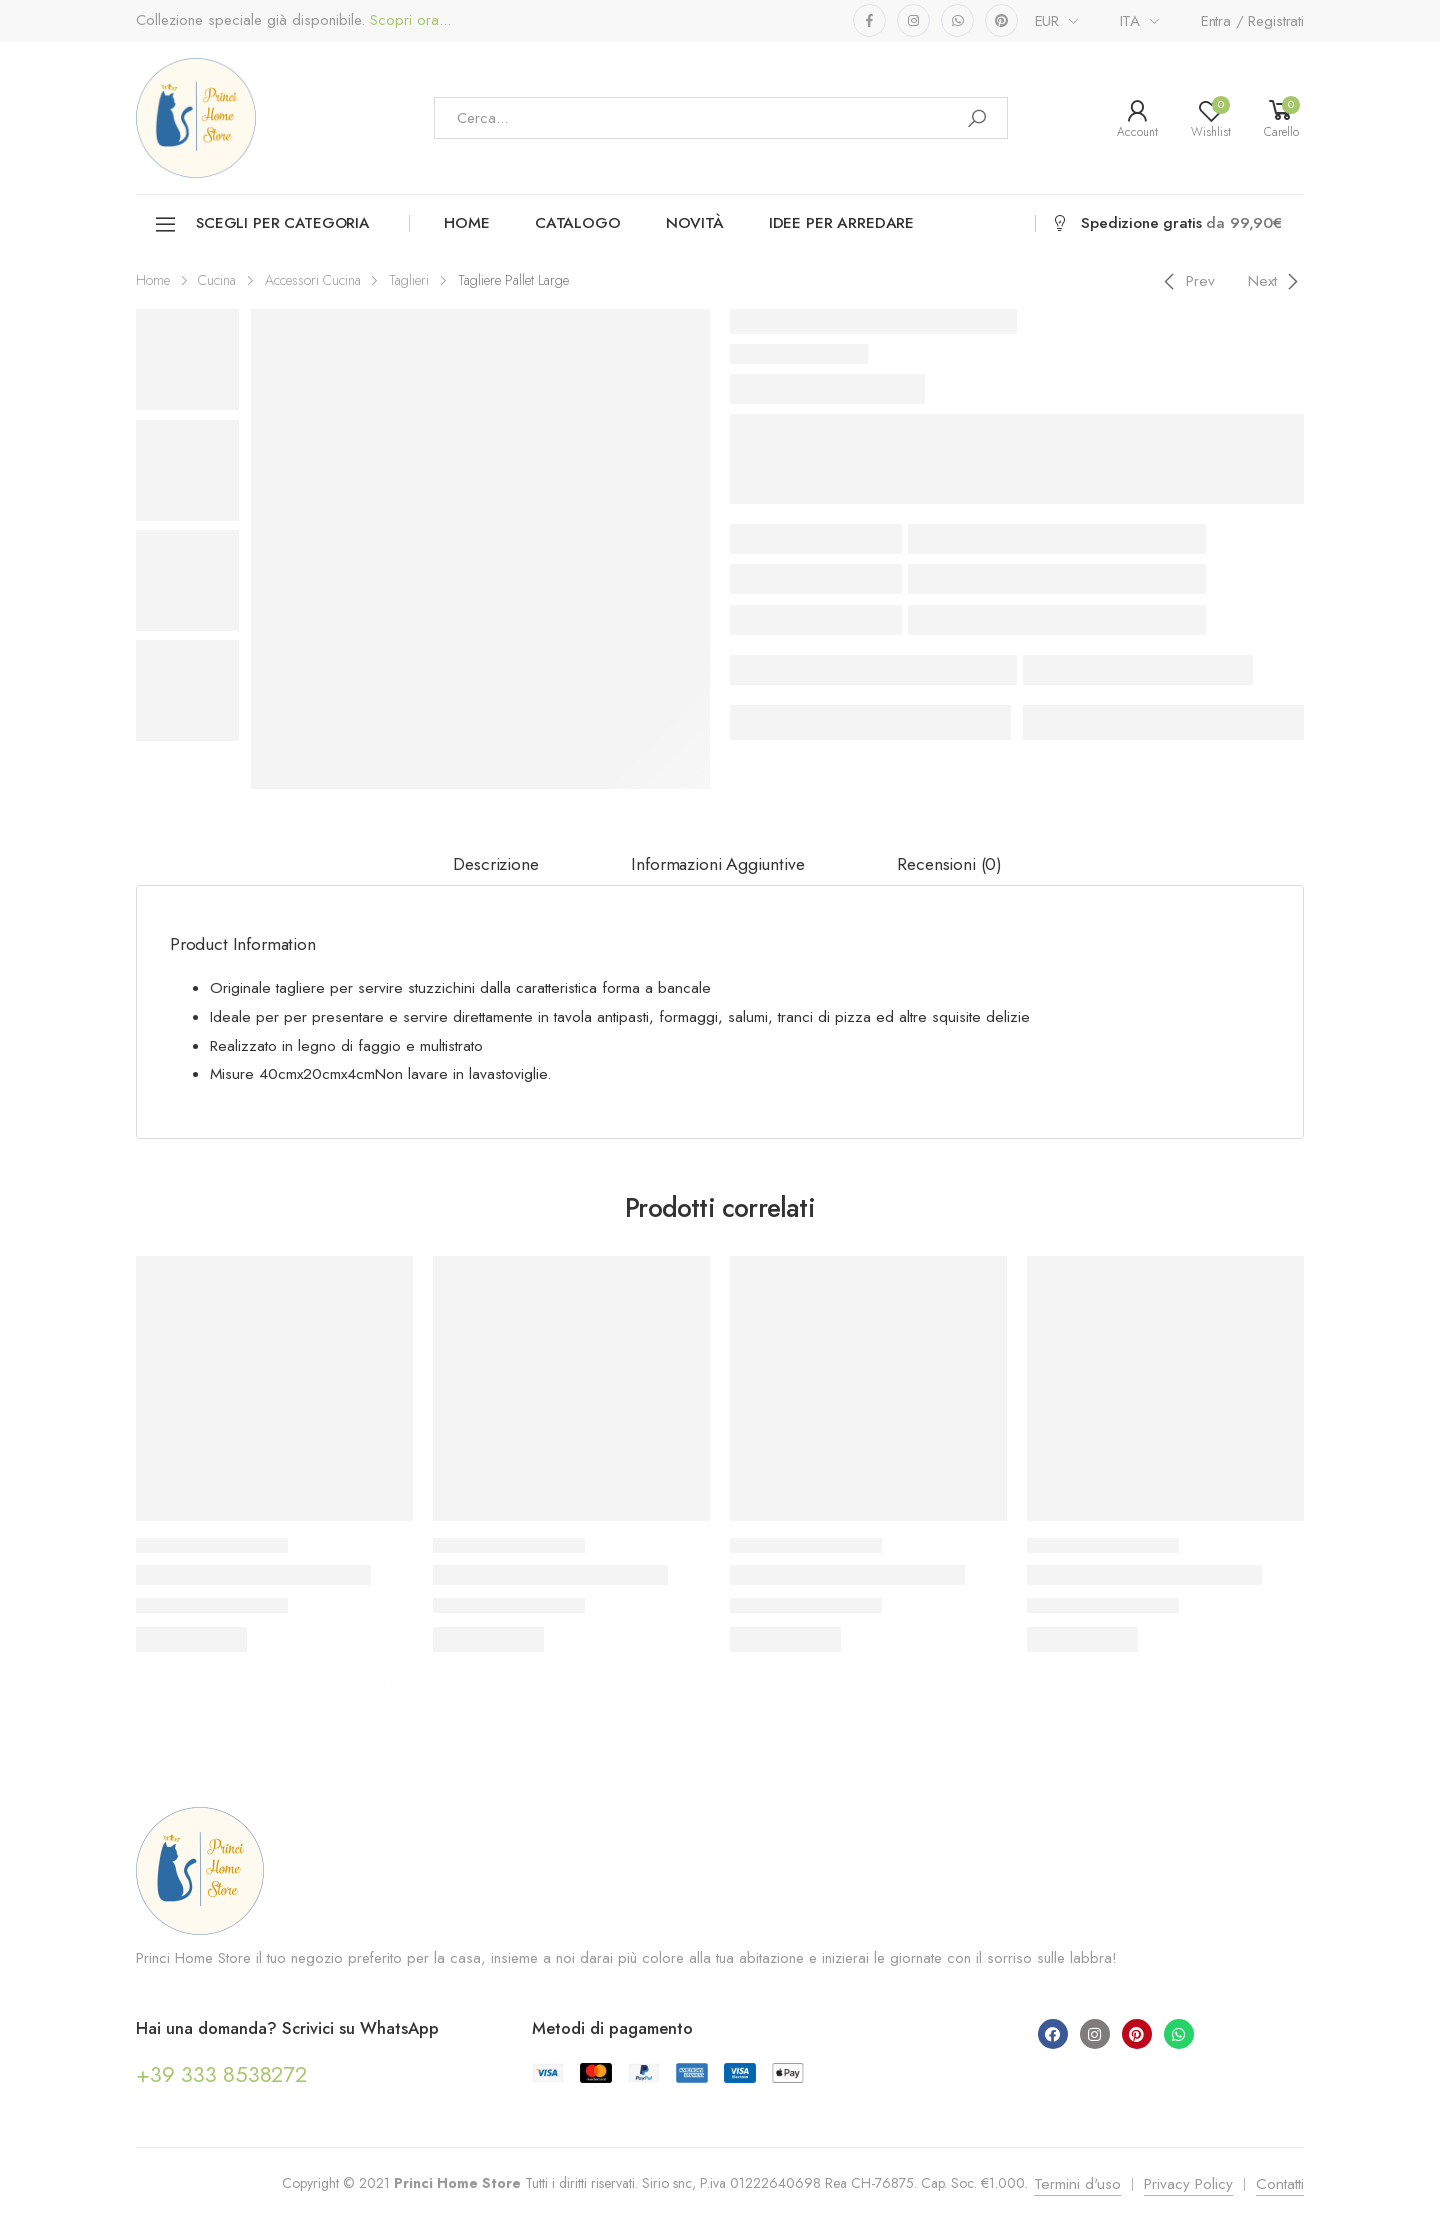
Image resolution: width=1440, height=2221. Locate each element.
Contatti (1280, 2184)
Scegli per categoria (261, 224)
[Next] (1276, 281)
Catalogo (578, 223)
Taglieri (409, 280)
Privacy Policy (1188, 2184)
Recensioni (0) (949, 864)
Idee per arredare (841, 223)
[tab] (495, 865)
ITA (1130, 21)
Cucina (217, 280)
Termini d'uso (1077, 2184)
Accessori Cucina (313, 280)
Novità (695, 223)
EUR (1047, 21)
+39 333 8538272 (221, 2074)
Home (466, 223)
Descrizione (495, 864)
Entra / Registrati (1252, 21)
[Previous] (1186, 281)
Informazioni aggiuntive (717, 864)
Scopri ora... (408, 20)
